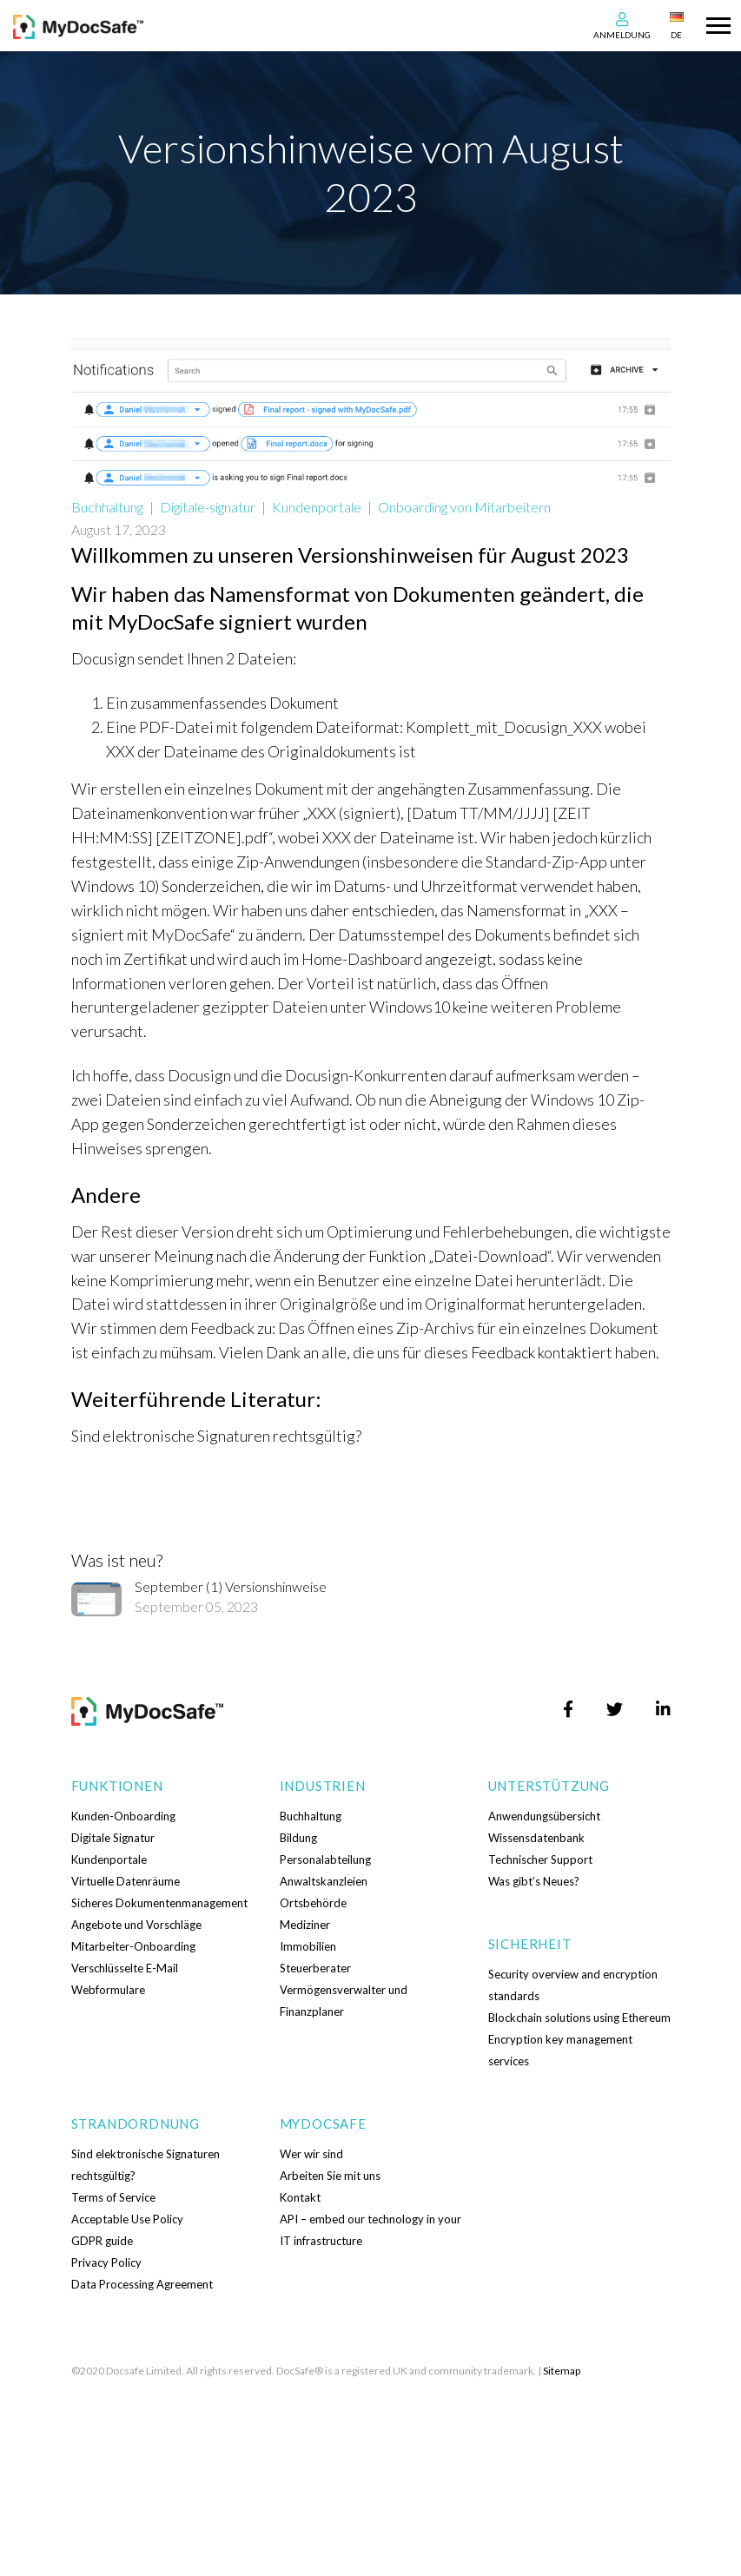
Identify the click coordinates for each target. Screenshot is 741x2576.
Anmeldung (622, 35)
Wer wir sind (311, 2154)
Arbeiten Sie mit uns (330, 2176)
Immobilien (308, 1946)
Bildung (298, 1838)
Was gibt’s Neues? (533, 1881)
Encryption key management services (560, 2050)
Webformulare (108, 1990)
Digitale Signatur (113, 1838)
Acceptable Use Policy (127, 2219)
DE (676, 35)
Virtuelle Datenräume (125, 1881)
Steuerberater (315, 1968)
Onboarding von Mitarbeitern (464, 507)
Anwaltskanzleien (323, 1881)
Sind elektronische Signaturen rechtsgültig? (216, 1435)
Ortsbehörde (313, 1903)
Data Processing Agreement (142, 2284)
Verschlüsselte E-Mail (124, 1968)
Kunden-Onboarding (123, 1816)
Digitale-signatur (207, 507)
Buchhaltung (107, 507)
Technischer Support (540, 1859)
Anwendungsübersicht (544, 1816)
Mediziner (305, 1925)
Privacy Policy (106, 2262)
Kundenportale (316, 507)
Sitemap (561, 2370)
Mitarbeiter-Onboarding (133, 1946)
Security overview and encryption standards (573, 1985)
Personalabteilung (325, 1859)
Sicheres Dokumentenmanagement (159, 1903)
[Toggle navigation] (718, 23)
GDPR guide (102, 2241)
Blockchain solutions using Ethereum (579, 2017)
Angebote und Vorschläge (136, 1925)
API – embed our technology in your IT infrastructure (370, 2230)
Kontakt (300, 2197)
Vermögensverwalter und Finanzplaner (343, 2000)
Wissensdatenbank (536, 1838)
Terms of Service (113, 2197)
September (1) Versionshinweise (231, 1586)
